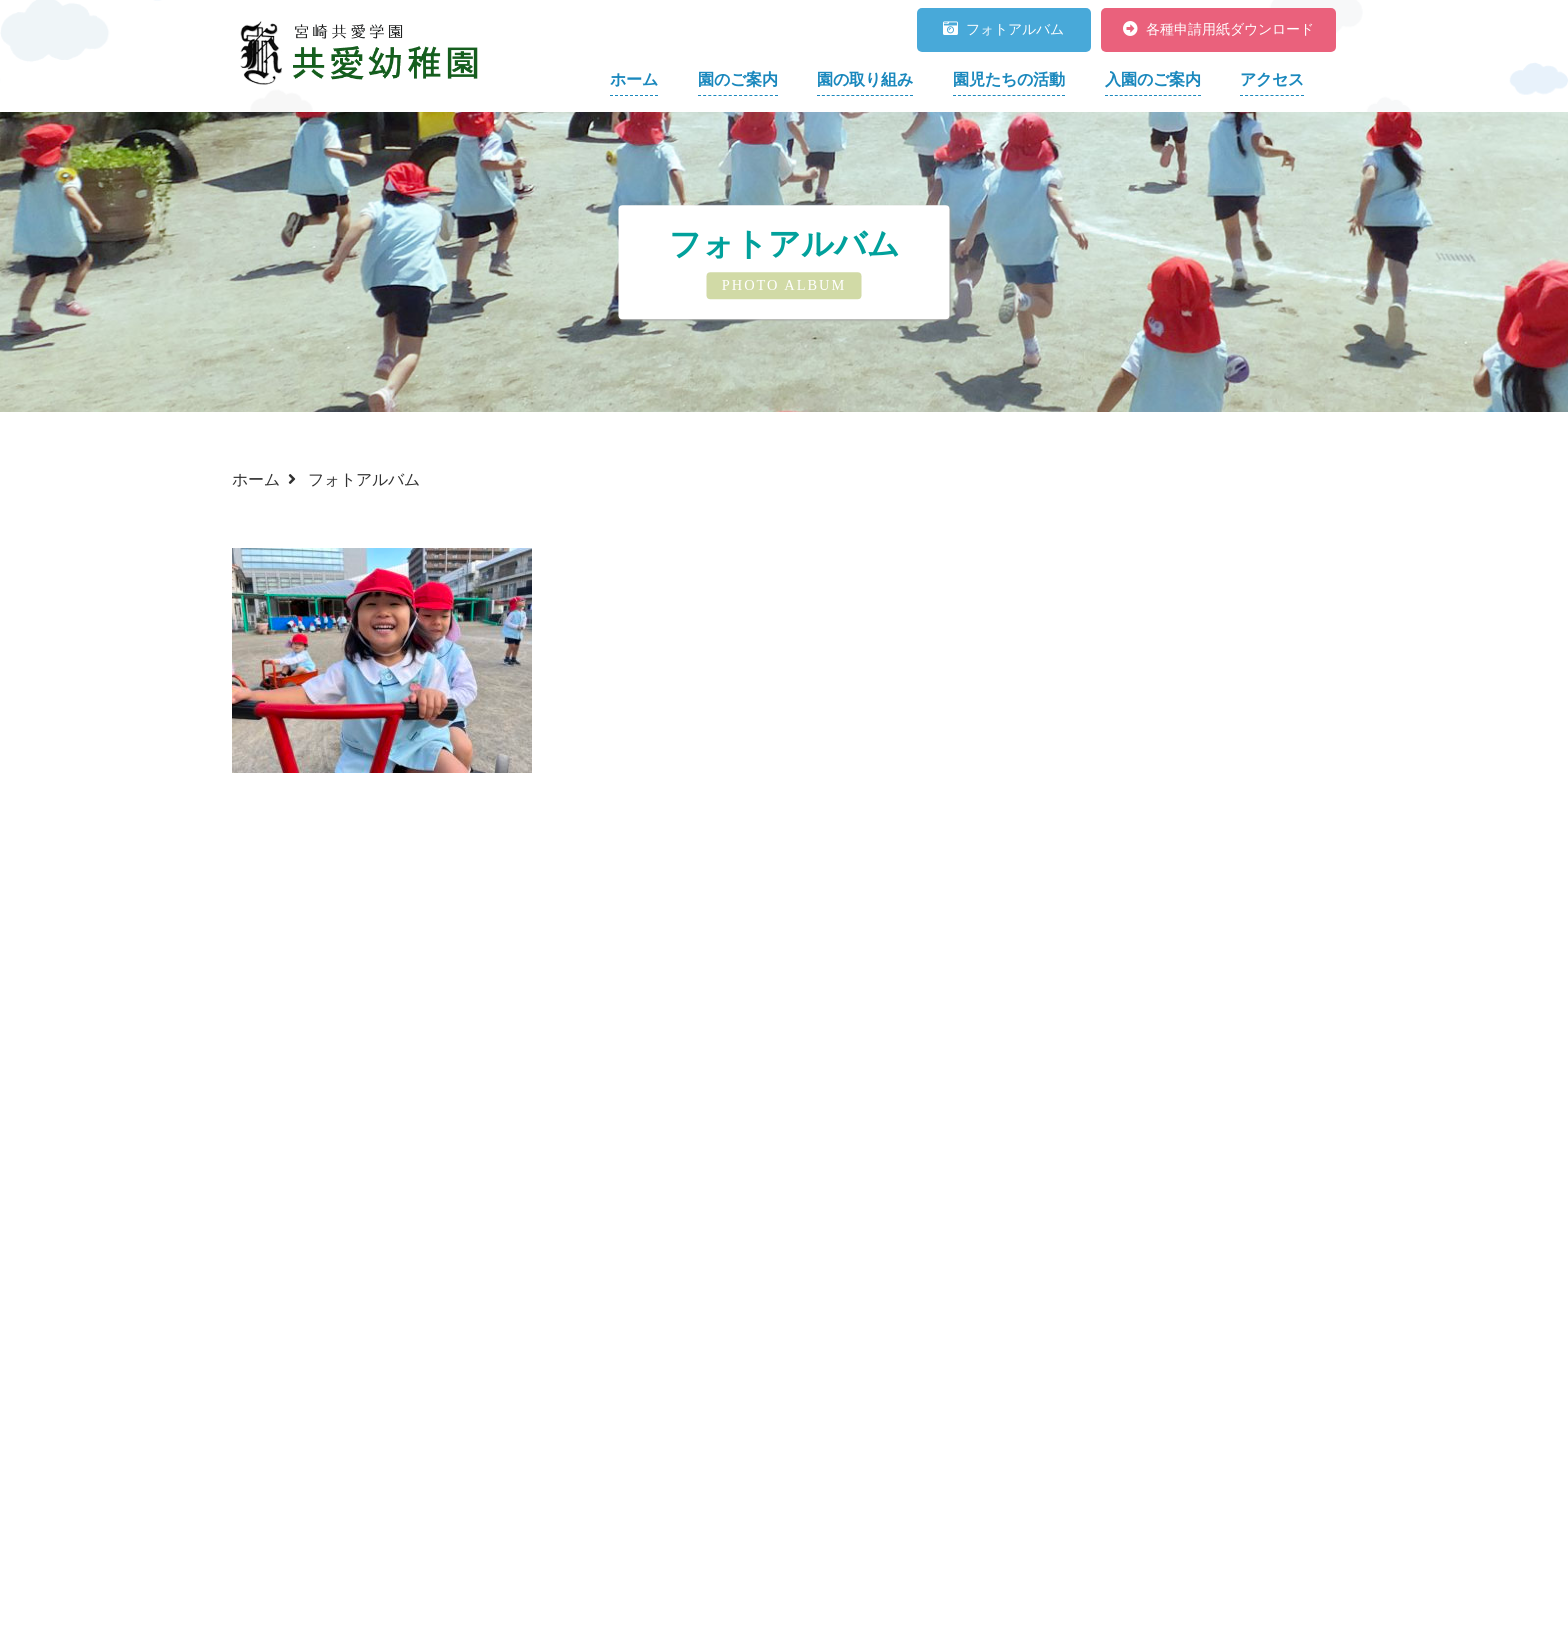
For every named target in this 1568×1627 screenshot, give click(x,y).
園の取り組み (865, 79)
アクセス (1272, 79)
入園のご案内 (1153, 79)
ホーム (634, 79)
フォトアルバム (1003, 29)
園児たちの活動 (1009, 79)
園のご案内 (738, 79)
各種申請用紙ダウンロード (1218, 29)
